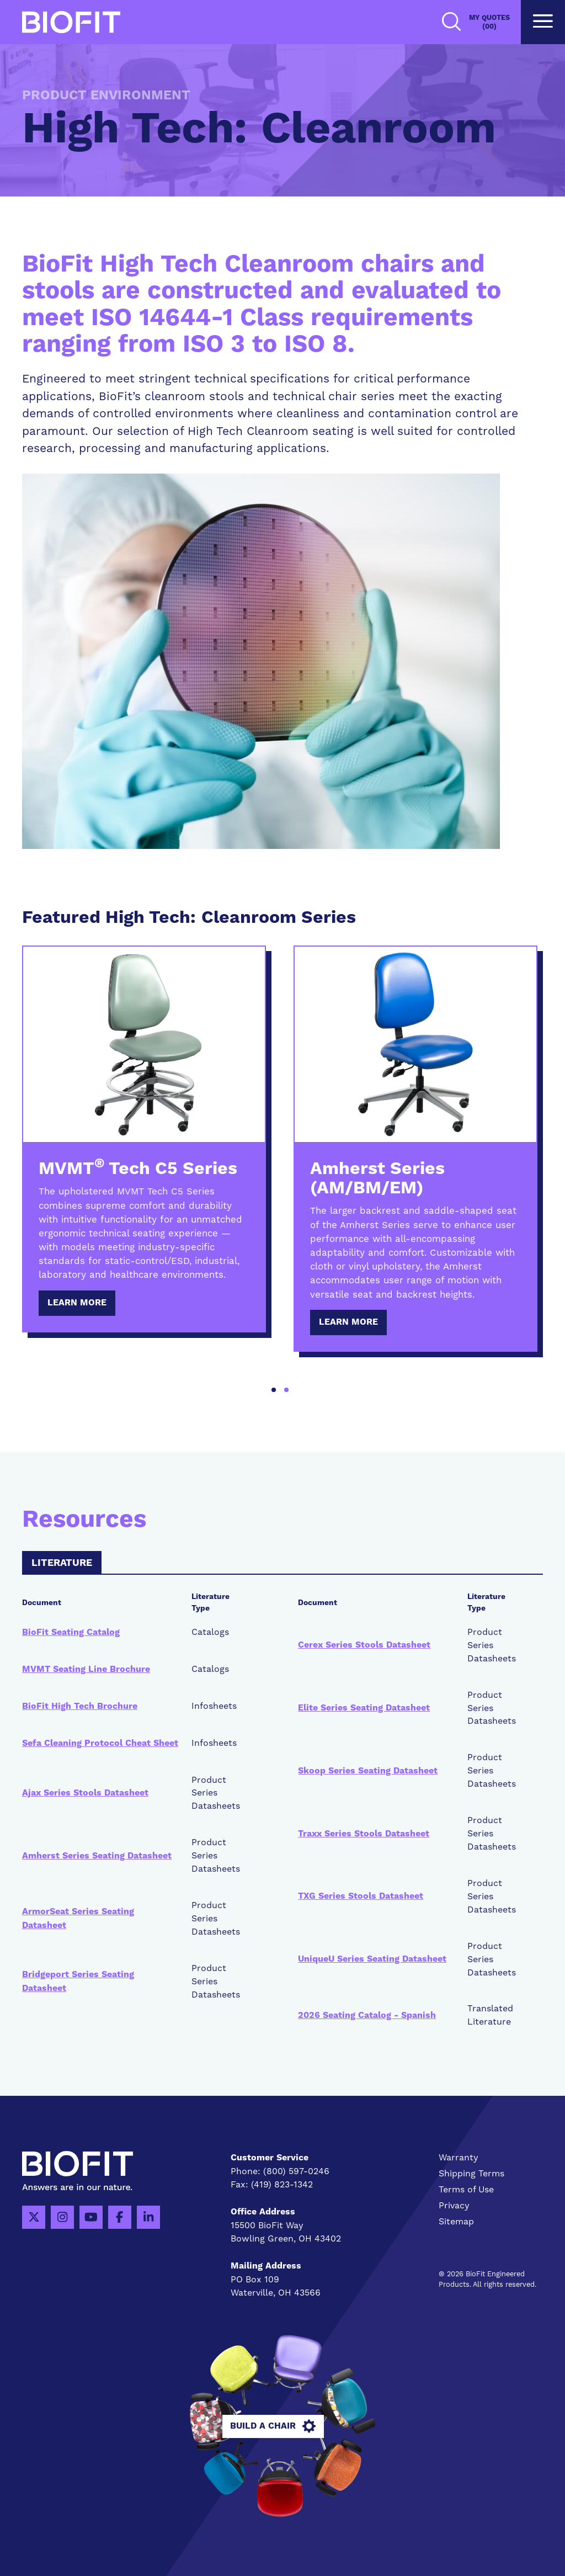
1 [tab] (273, 1390)
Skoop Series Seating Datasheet (368, 1770)
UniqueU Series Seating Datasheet (372, 1958)
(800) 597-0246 (296, 2171)
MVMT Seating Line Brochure (86, 1669)
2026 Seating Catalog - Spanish (367, 2015)
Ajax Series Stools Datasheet (85, 1792)
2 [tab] (286, 1390)
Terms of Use (466, 2189)
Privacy (454, 2205)
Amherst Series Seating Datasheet (97, 1855)
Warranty (458, 2157)
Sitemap (456, 2221)
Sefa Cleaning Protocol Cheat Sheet (100, 1743)
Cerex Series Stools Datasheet (364, 1644)
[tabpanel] (144, 1139)
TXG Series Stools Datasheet (360, 1896)
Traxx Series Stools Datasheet (363, 1833)
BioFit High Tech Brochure (79, 1706)
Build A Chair (282, 2426)
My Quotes (489, 22)
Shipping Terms (471, 2173)
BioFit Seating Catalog (71, 1632)
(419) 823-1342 (282, 2184)
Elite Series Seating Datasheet (364, 1707)
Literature (61, 1563)
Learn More (76, 1302)
